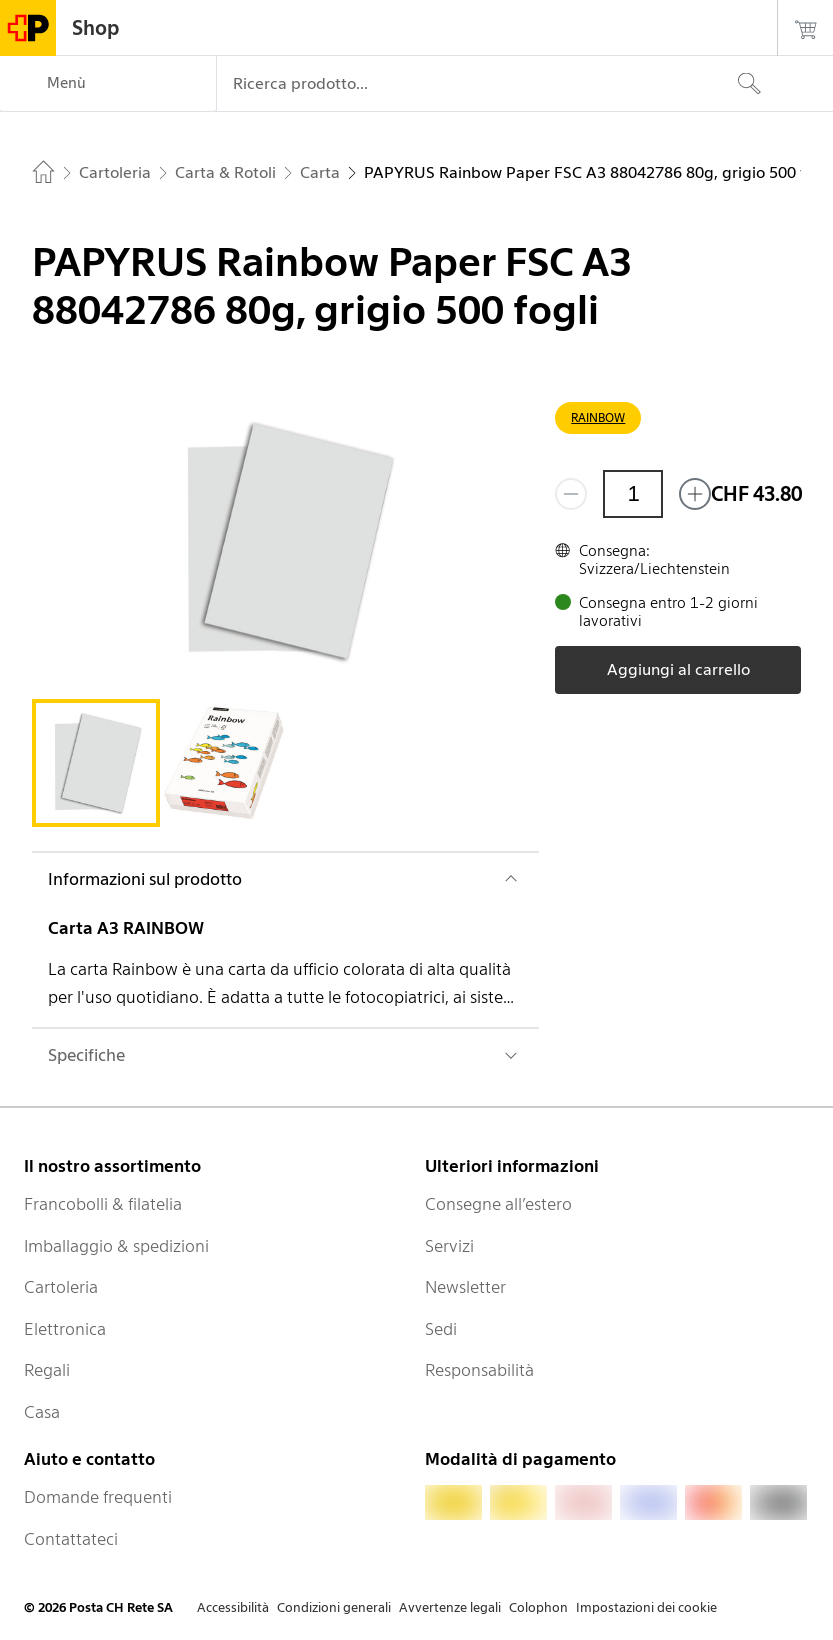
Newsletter (465, 1287)
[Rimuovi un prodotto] (571, 494)
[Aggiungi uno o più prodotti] (695, 494)
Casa (42, 1412)
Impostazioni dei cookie (646, 1607)
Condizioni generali (334, 1607)
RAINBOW (598, 417)
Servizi (449, 1246)
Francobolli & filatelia (103, 1204)
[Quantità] (633, 494)
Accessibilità (233, 1607)
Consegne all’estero (498, 1204)
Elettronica (65, 1329)
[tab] (96, 763)
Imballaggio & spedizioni (116, 1246)
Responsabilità (479, 1370)
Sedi (441, 1329)
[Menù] (108, 84)
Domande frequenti (98, 1497)
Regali (47, 1370)
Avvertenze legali (450, 1607)
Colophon (538, 1607)
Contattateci (71, 1539)
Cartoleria (61, 1287)
